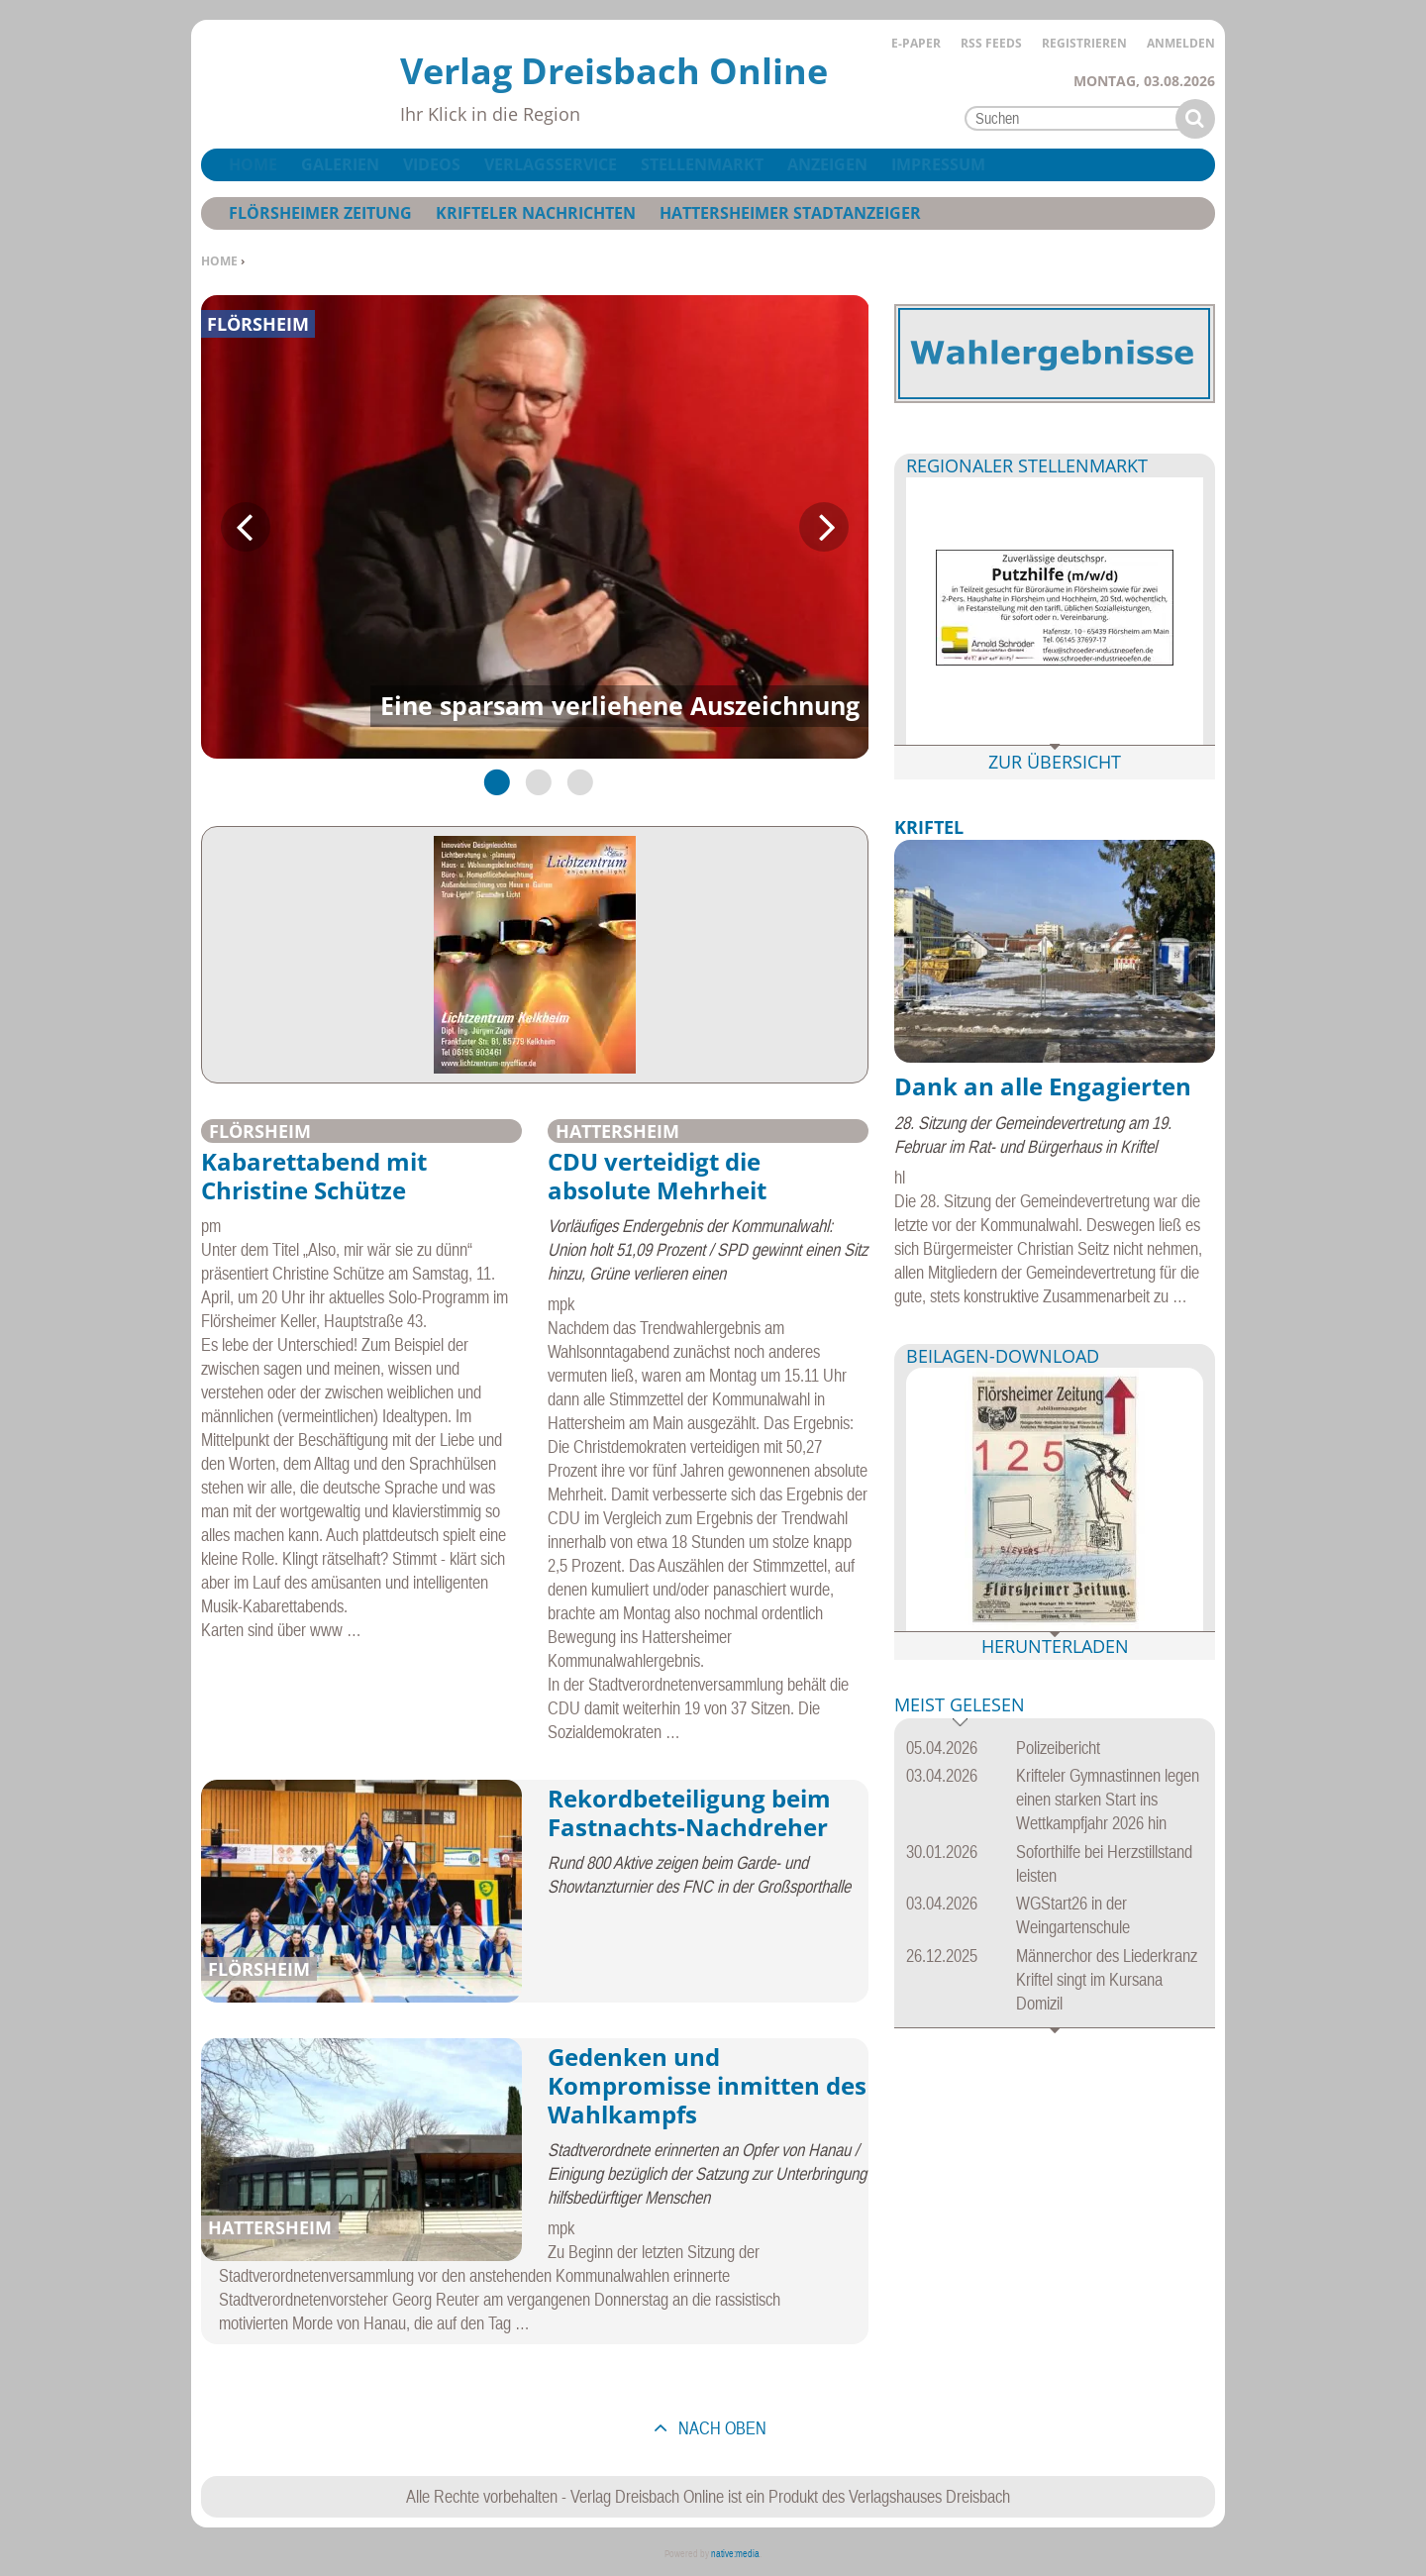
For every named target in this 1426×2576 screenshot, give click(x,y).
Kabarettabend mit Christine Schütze (314, 1175)
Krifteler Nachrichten (536, 213)
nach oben (720, 2428)
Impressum (938, 164)
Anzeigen (827, 164)
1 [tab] (493, 781)
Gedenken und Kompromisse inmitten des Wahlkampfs (707, 2085)
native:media (735, 2553)
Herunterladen (1055, 1646)
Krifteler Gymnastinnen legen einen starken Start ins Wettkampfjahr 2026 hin (1107, 1799)
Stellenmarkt (702, 164)
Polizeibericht (1058, 1747)
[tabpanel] (535, 527)
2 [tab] (535, 781)
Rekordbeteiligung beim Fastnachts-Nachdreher (689, 1812)
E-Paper (916, 43)
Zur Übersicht (1054, 761)
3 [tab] (576, 781)
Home (219, 261)
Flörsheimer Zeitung (320, 213)
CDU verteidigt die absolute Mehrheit (657, 1175)
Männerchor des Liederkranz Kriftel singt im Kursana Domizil (1106, 1979)
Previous (245, 527)
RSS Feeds (991, 43)
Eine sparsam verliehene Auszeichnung (620, 705)
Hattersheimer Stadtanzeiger (790, 213)
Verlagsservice (550, 164)
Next (824, 527)
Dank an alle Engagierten (1042, 1086)
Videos (431, 164)
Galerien (340, 164)
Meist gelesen (959, 1706)
